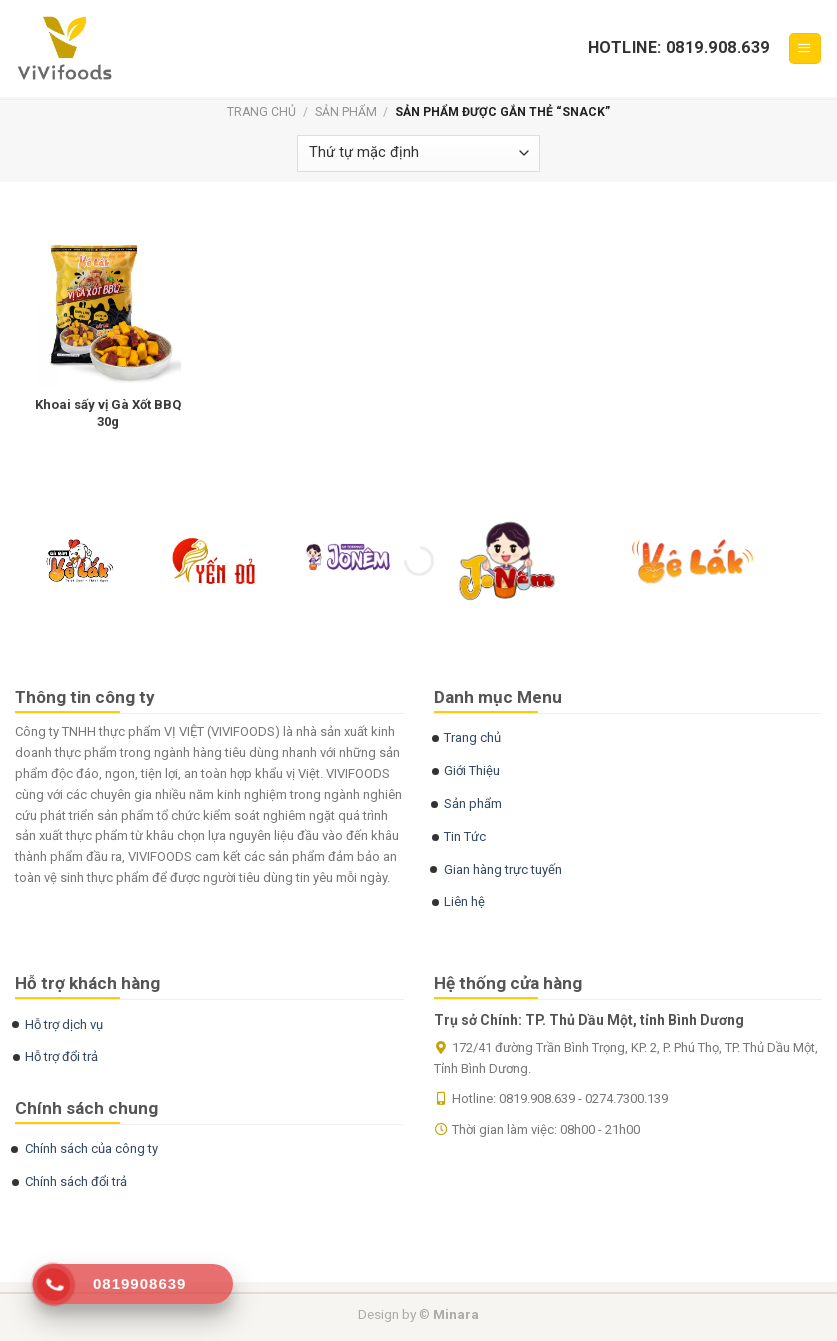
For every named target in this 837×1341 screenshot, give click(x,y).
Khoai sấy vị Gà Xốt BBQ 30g (108, 413)
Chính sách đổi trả (76, 1181)
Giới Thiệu (472, 770)
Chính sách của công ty (91, 1148)
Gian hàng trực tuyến (503, 869)
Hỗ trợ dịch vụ (64, 1024)
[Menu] (805, 48)
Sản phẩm (346, 112)
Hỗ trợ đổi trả (61, 1056)
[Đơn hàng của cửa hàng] (418, 153)
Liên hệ (464, 901)
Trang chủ (261, 112)
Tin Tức (465, 836)
